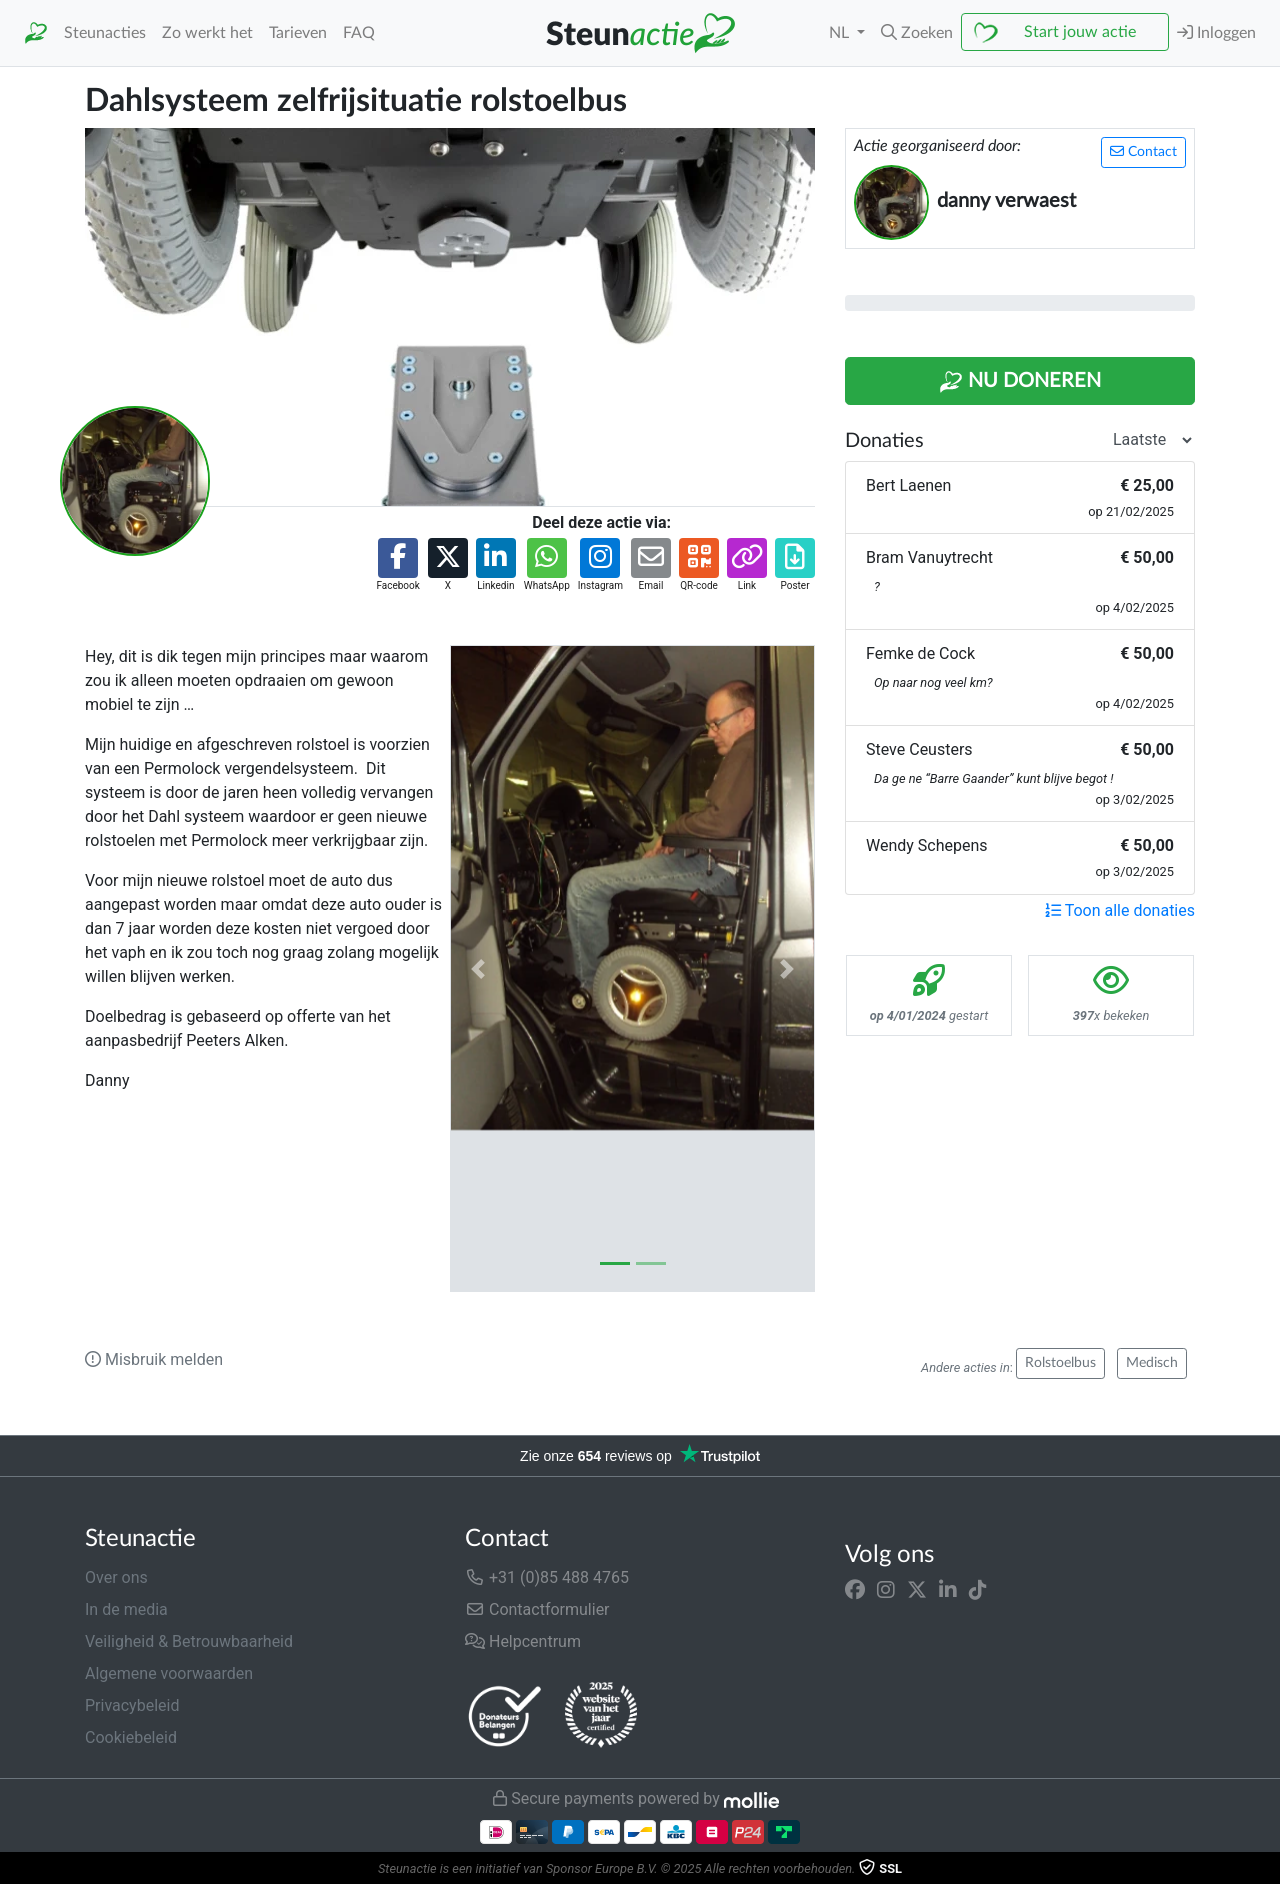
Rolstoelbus (1060, 1363)
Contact (1143, 151)
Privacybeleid (132, 1705)
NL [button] (841, 33)
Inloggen (1216, 32)
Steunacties (105, 33)
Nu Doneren (1020, 382)
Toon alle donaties (1120, 910)
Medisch (1152, 1363)
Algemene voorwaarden (169, 1673)
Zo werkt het (207, 33)
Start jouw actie (1080, 32)
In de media (126, 1609)
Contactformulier (537, 1609)
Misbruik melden (154, 1359)
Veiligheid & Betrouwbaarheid (189, 1641)
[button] (917, 33)
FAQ (359, 33)
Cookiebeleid (131, 1737)
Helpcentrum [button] (523, 1641)
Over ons (116, 1577)
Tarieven (298, 33)
